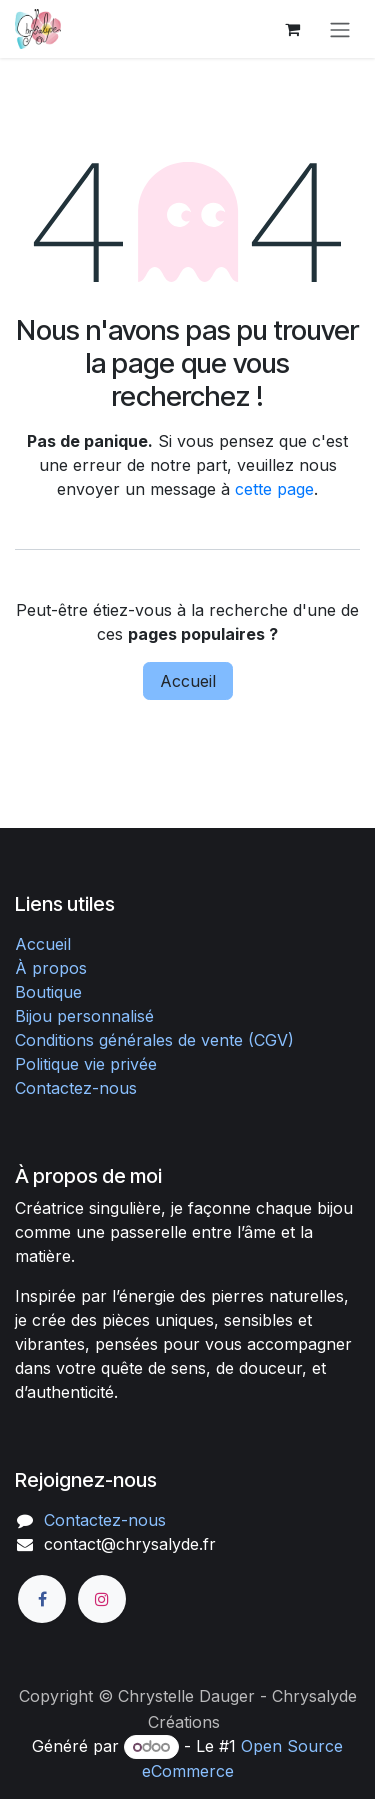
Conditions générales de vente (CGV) (154, 1040)
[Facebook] (42, 1599)
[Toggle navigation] (340, 29)
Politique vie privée (86, 1064)
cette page (274, 489)
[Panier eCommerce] (292, 29)
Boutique (48, 992)
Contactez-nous (76, 1088)
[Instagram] (102, 1599)
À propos (51, 968)
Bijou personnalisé (84, 1016)
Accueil (188, 681)
